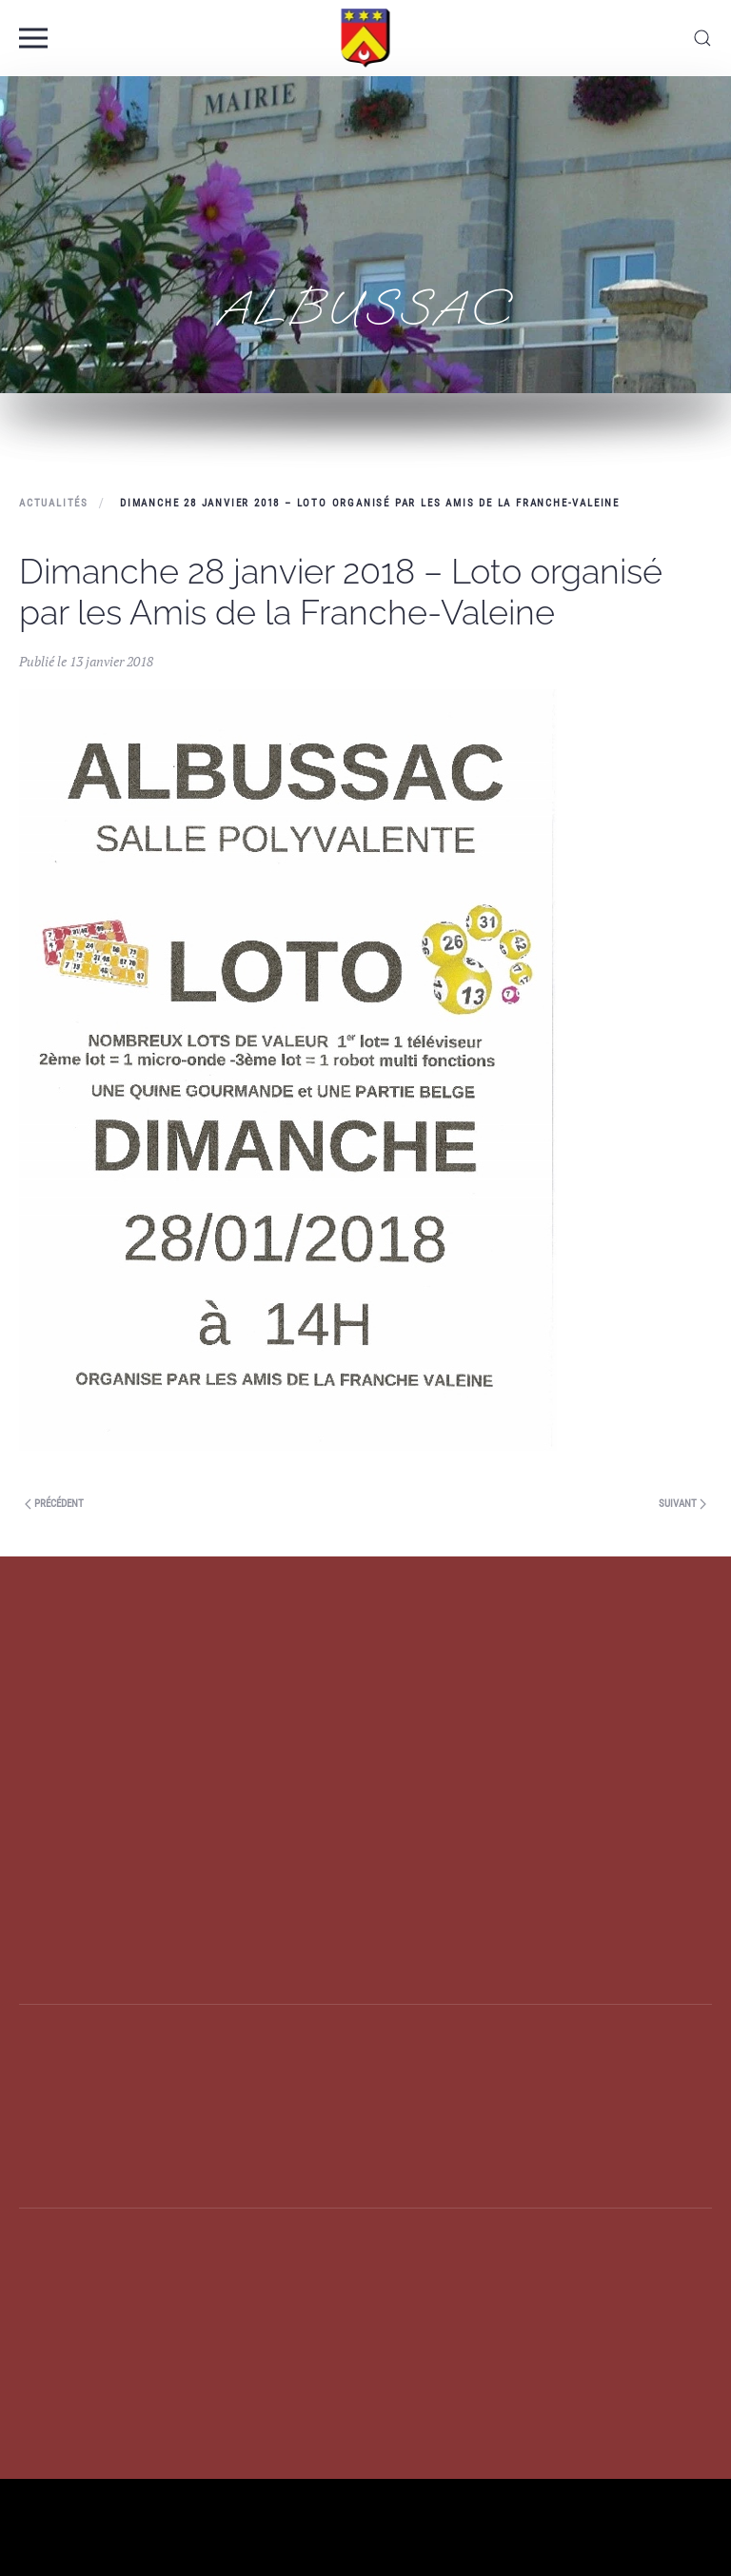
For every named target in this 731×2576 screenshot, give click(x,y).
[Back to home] (366, 38)
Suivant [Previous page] (682, 1503)
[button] (33, 38)
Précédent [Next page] (54, 1503)
